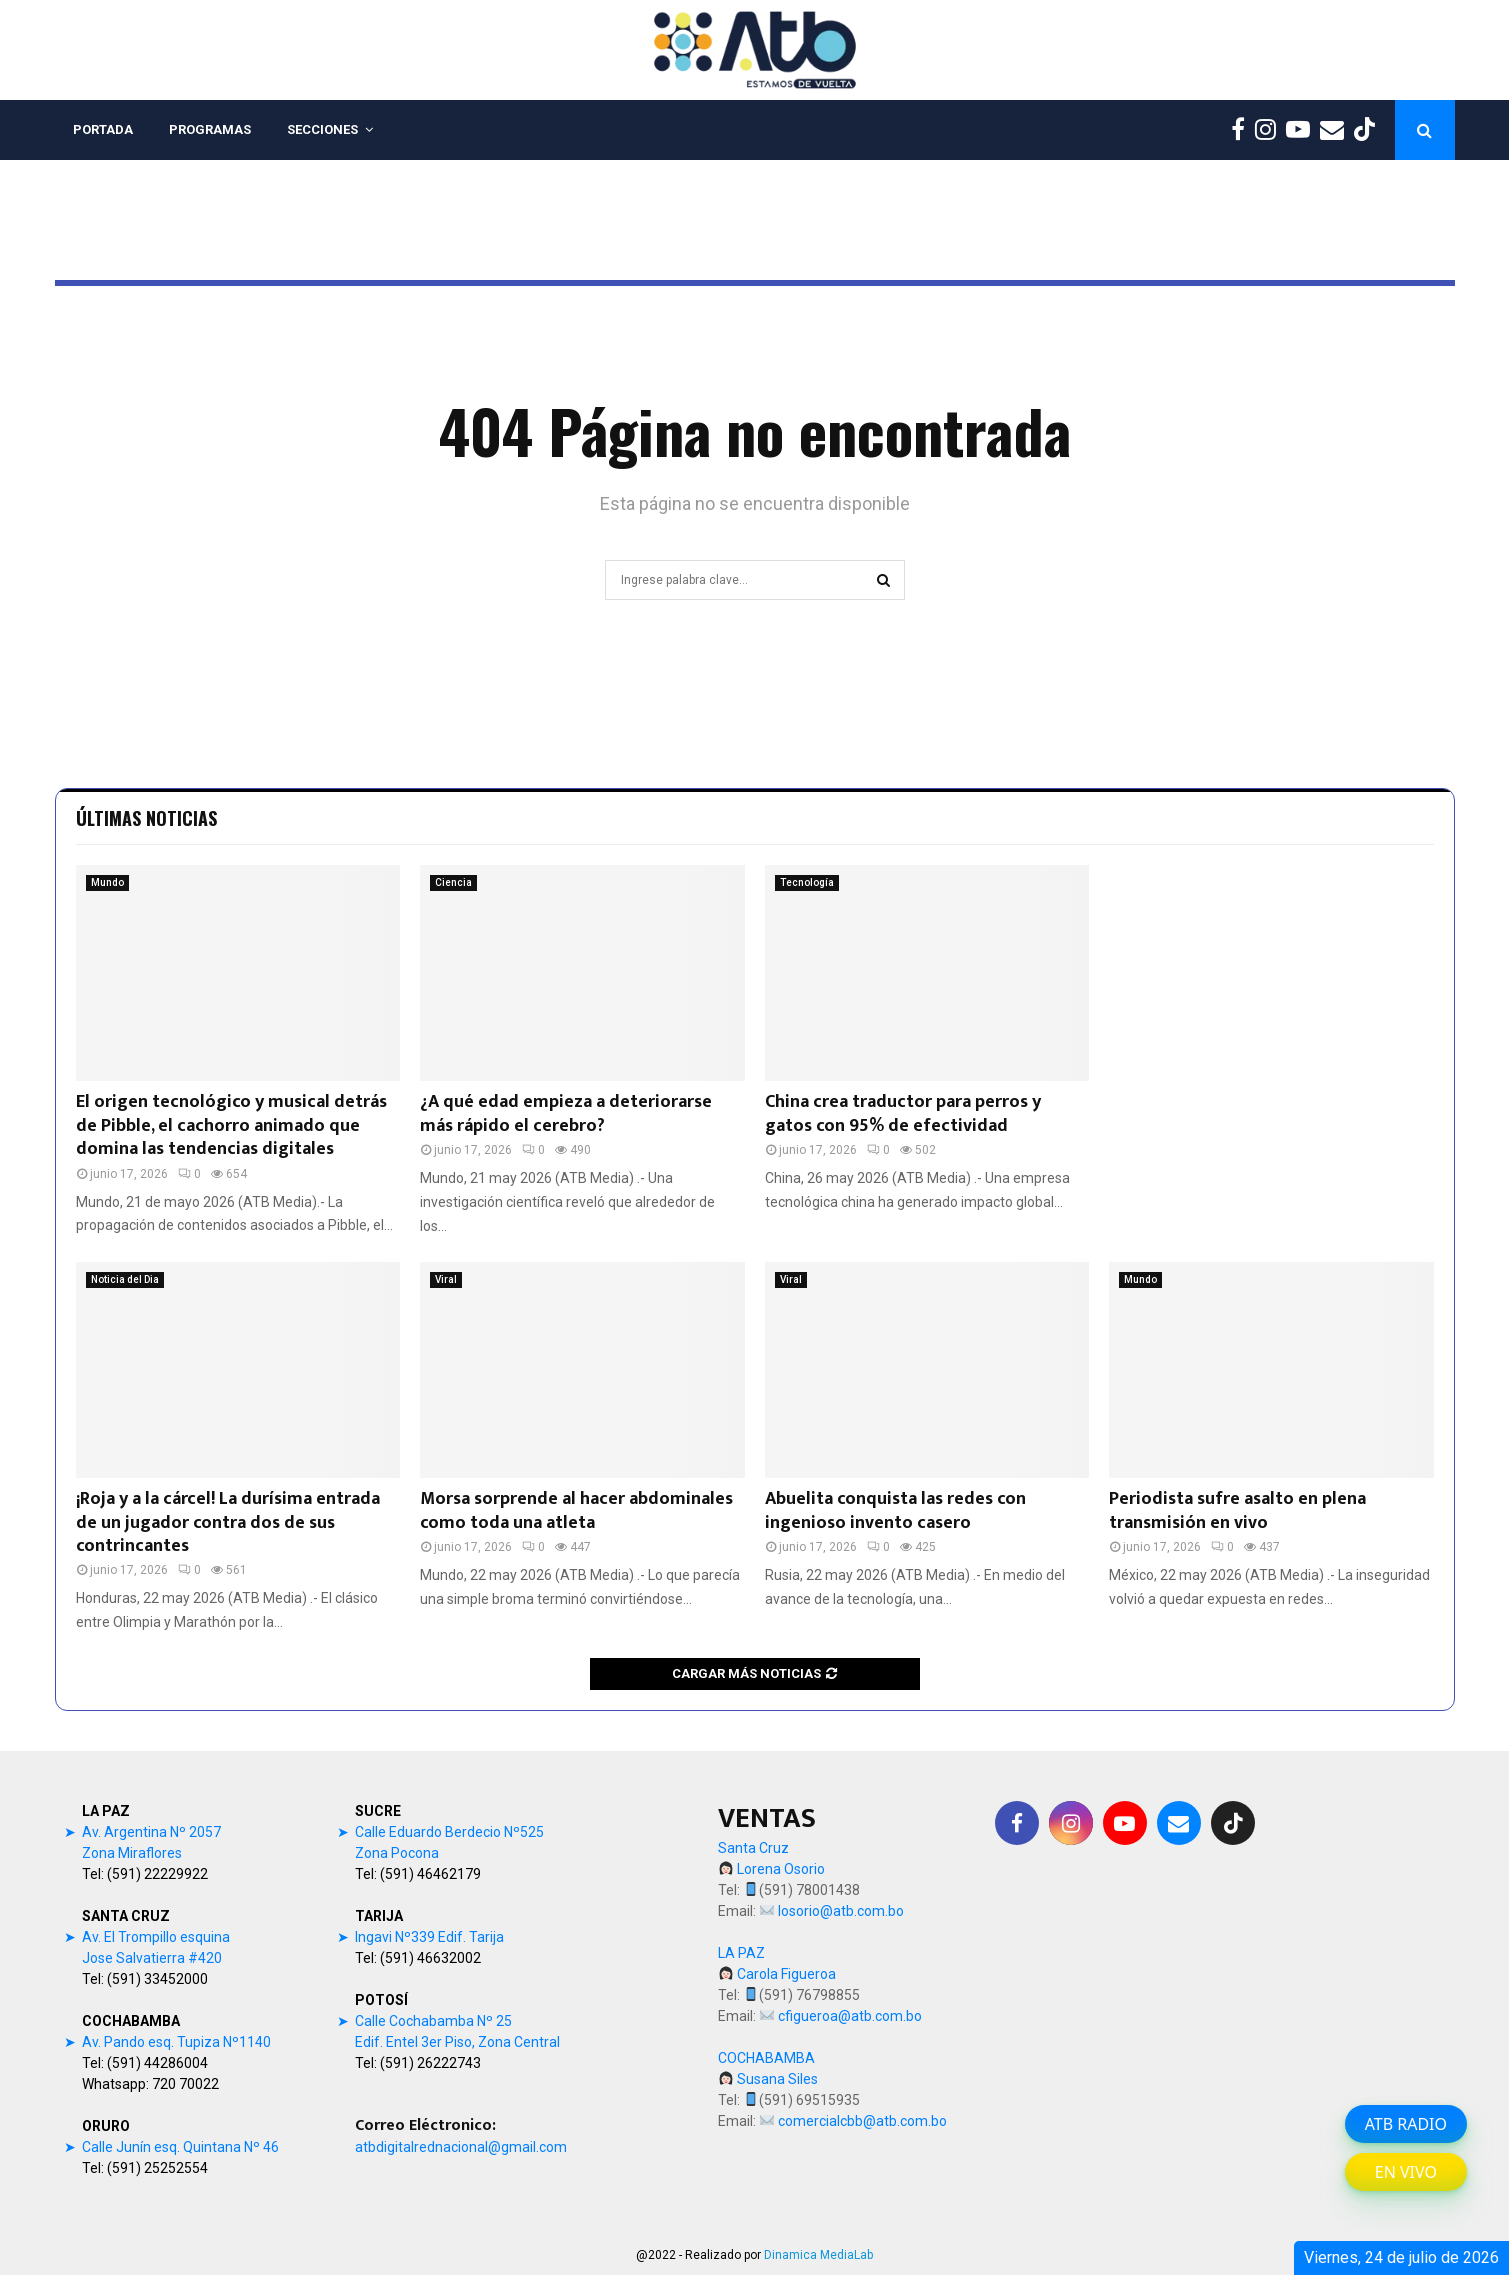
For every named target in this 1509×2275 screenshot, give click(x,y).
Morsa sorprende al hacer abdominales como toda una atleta (576, 1510)
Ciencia (453, 882)
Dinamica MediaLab (818, 2255)
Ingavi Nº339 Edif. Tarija (429, 1937)
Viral (446, 1279)
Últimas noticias (146, 818)
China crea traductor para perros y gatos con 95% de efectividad (903, 1113)
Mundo (107, 882)
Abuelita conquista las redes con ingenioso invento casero (895, 1510)
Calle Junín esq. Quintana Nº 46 (180, 2147)
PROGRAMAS (210, 129)
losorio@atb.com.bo (841, 1911)
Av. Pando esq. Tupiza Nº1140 (176, 2042)
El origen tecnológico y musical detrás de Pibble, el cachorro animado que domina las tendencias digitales (231, 1125)
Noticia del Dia (125, 1279)
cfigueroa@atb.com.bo (850, 2016)
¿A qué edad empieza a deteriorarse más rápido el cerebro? (566, 1113)
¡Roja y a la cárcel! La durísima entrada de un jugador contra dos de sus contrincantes (228, 1522)
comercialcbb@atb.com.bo (862, 2121)
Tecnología (807, 882)
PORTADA (103, 129)
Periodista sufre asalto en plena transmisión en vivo (1237, 1510)
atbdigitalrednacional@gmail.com (461, 2147)
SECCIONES (322, 129)
